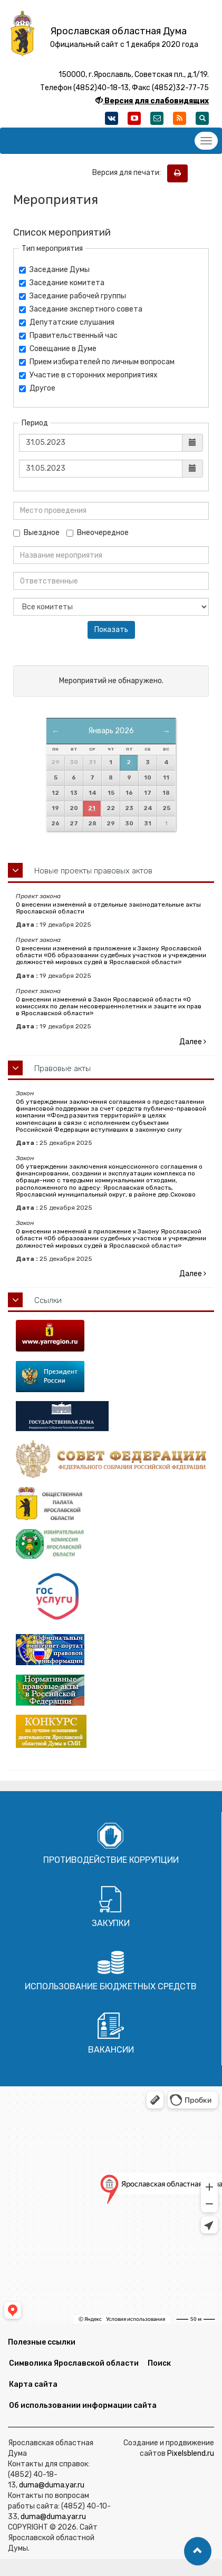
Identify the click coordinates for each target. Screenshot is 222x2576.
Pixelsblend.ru (190, 2453)
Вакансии (111, 2050)
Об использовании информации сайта (83, 2405)
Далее (192, 1041)
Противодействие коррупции (111, 1860)
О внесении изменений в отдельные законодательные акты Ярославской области (108, 908)
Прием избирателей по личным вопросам (97, 361)
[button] (197, 2551)
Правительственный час (68, 335)
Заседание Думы (54, 269)
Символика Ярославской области (74, 2363)
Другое (37, 388)
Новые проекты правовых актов (93, 871)
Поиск (159, 2363)
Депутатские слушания (66, 322)
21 (91, 808)
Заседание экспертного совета (80, 309)
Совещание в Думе (57, 348)
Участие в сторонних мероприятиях (88, 375)
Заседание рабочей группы (72, 295)
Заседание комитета (61, 282)
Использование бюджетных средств (111, 1986)
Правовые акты (62, 1068)
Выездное (36, 532)
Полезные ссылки (41, 2342)
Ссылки (48, 1300)
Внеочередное (97, 532)
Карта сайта (33, 2384)
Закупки (111, 1923)
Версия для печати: (129, 172)
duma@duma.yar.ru (51, 2485)
